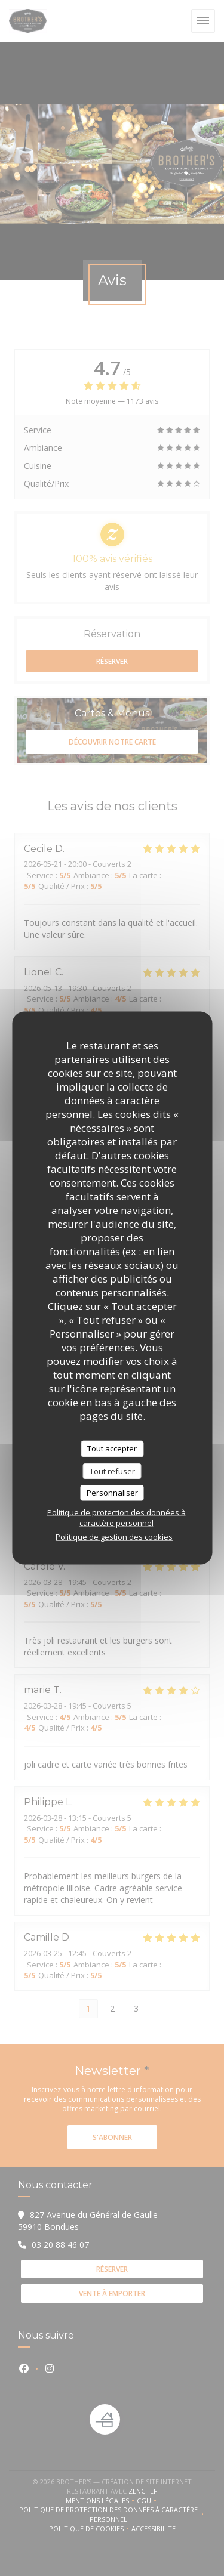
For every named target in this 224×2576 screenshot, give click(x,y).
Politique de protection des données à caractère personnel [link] (116, 1517)
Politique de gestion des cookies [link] (114, 1536)
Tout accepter (112, 1448)
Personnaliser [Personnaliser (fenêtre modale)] (112, 1492)
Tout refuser (112, 1470)
